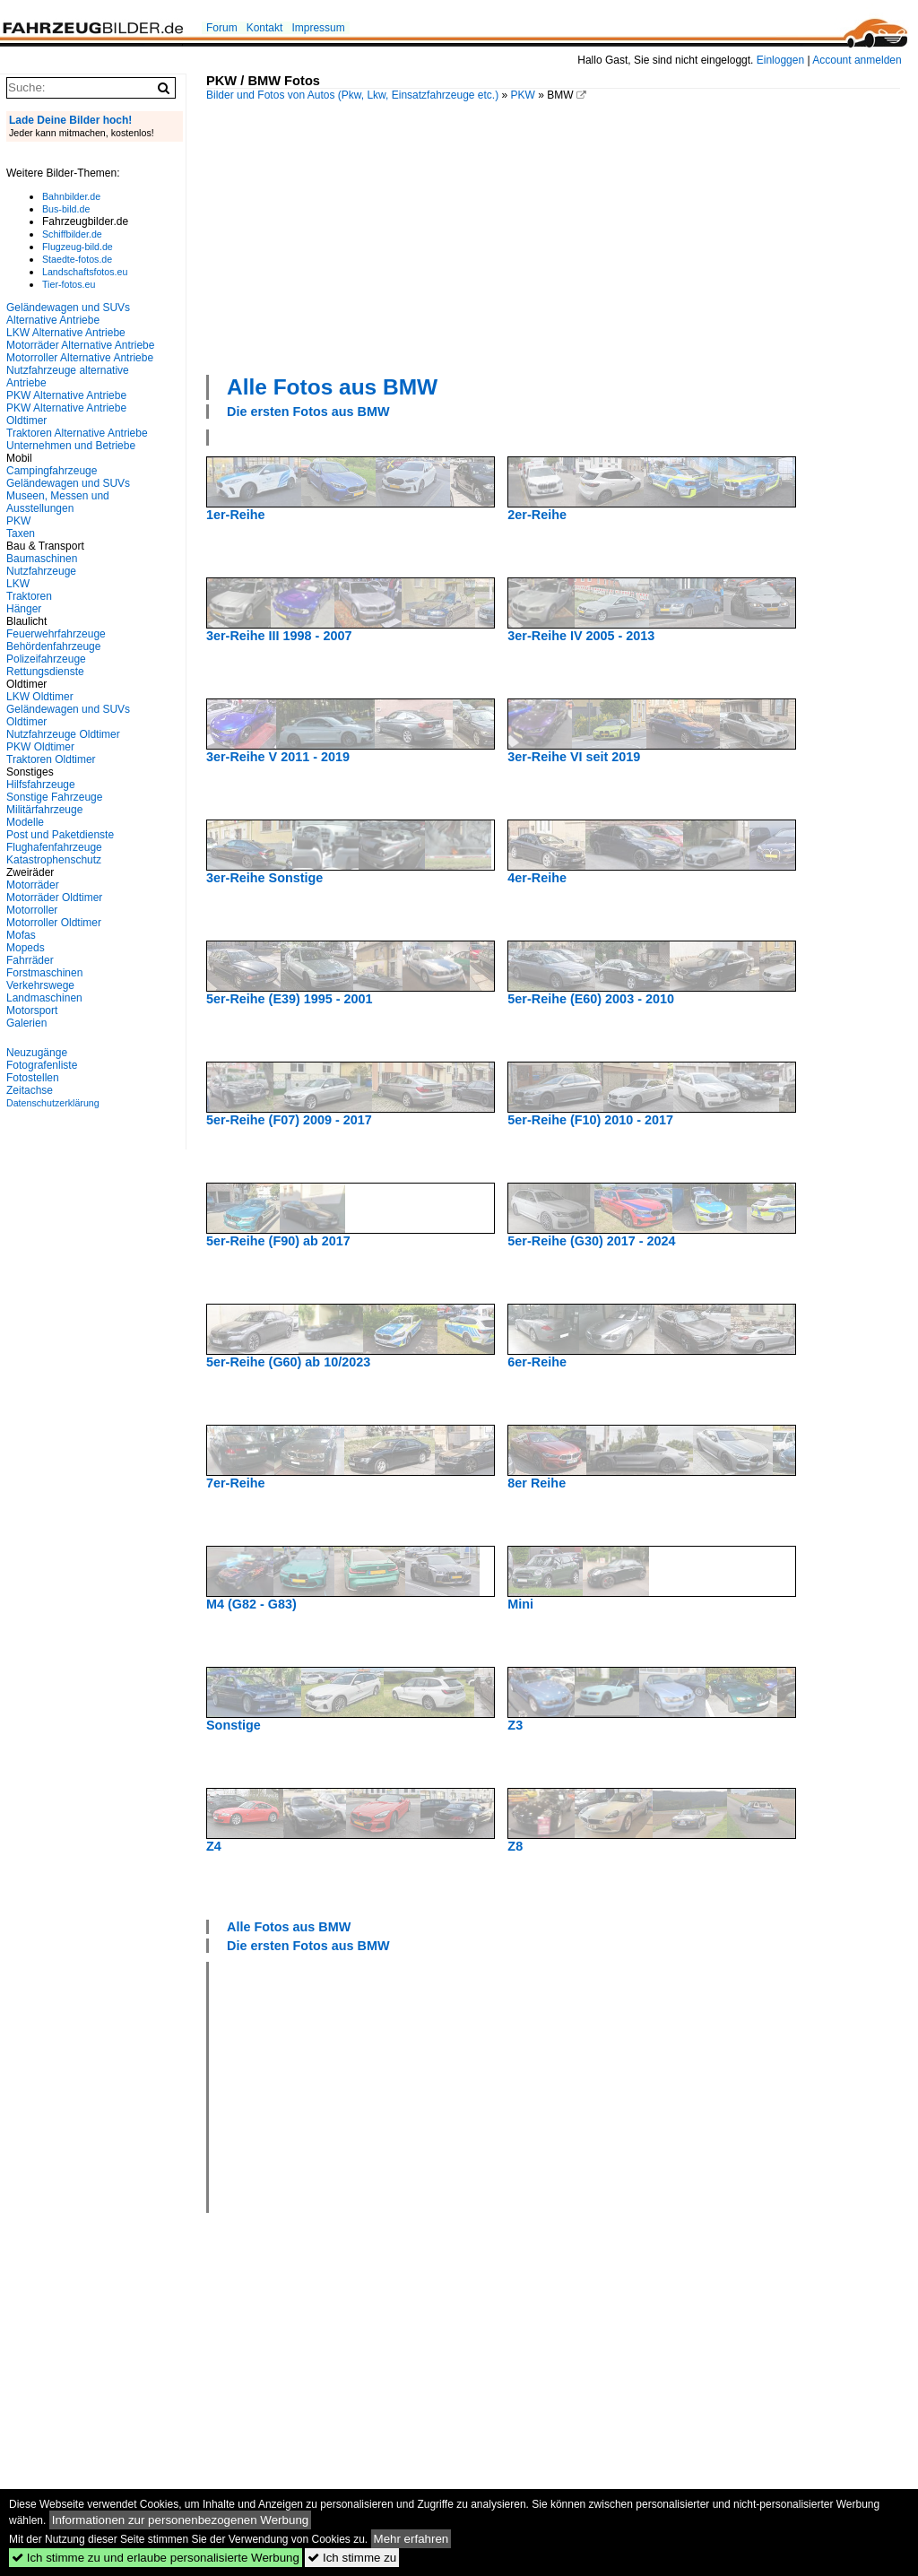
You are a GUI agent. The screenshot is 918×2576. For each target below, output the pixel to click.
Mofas (21, 935)
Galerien (26, 1023)
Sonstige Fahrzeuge (54, 797)
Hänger (23, 609)
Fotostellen (32, 1077)
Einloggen (780, 60)
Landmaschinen (44, 998)
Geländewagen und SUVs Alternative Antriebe (68, 313)
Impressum (317, 28)
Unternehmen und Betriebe (70, 445)
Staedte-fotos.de (77, 259)
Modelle (25, 822)
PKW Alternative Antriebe (66, 395)
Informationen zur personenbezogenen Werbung (180, 2520)
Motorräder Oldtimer (54, 897)
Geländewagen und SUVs (68, 483)
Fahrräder (30, 960)
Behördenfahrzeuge (53, 646)
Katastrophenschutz (53, 860)
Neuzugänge (36, 1052)
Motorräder (32, 885)
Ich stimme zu (351, 2557)
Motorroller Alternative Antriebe (79, 357)
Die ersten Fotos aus (308, 411)
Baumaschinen (41, 558)
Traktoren (29, 596)
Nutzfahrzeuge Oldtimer (63, 734)
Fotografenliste (41, 1065)
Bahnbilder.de (71, 196)
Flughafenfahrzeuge (54, 847)
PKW (523, 95)
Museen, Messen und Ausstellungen (57, 502)
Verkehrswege (40, 985)
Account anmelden (856, 60)
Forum (222, 28)
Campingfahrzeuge (51, 470)
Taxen (20, 533)
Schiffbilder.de (72, 234)
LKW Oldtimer (40, 696)
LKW (18, 583)
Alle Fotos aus (332, 387)
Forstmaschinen (44, 973)
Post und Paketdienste (60, 834)
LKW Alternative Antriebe (66, 332)
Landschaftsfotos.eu (84, 271)
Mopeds (25, 947)
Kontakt (265, 28)
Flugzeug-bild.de (77, 246)
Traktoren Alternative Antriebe (77, 433)
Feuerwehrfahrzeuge (56, 634)
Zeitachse (29, 1090)
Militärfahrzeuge (44, 809)
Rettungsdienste (45, 671)
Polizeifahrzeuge (46, 659)
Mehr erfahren (411, 2539)
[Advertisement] (562, 235)
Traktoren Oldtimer (51, 759)
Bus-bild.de (66, 209)
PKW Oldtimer (40, 747)
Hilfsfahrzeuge (40, 784)
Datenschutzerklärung (53, 1102)
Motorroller (31, 910)
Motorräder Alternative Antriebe (80, 345)
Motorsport (31, 1010)
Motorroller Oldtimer (53, 922)
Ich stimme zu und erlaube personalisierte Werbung (155, 2557)
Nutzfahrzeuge (41, 571)
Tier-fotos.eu (68, 284)
